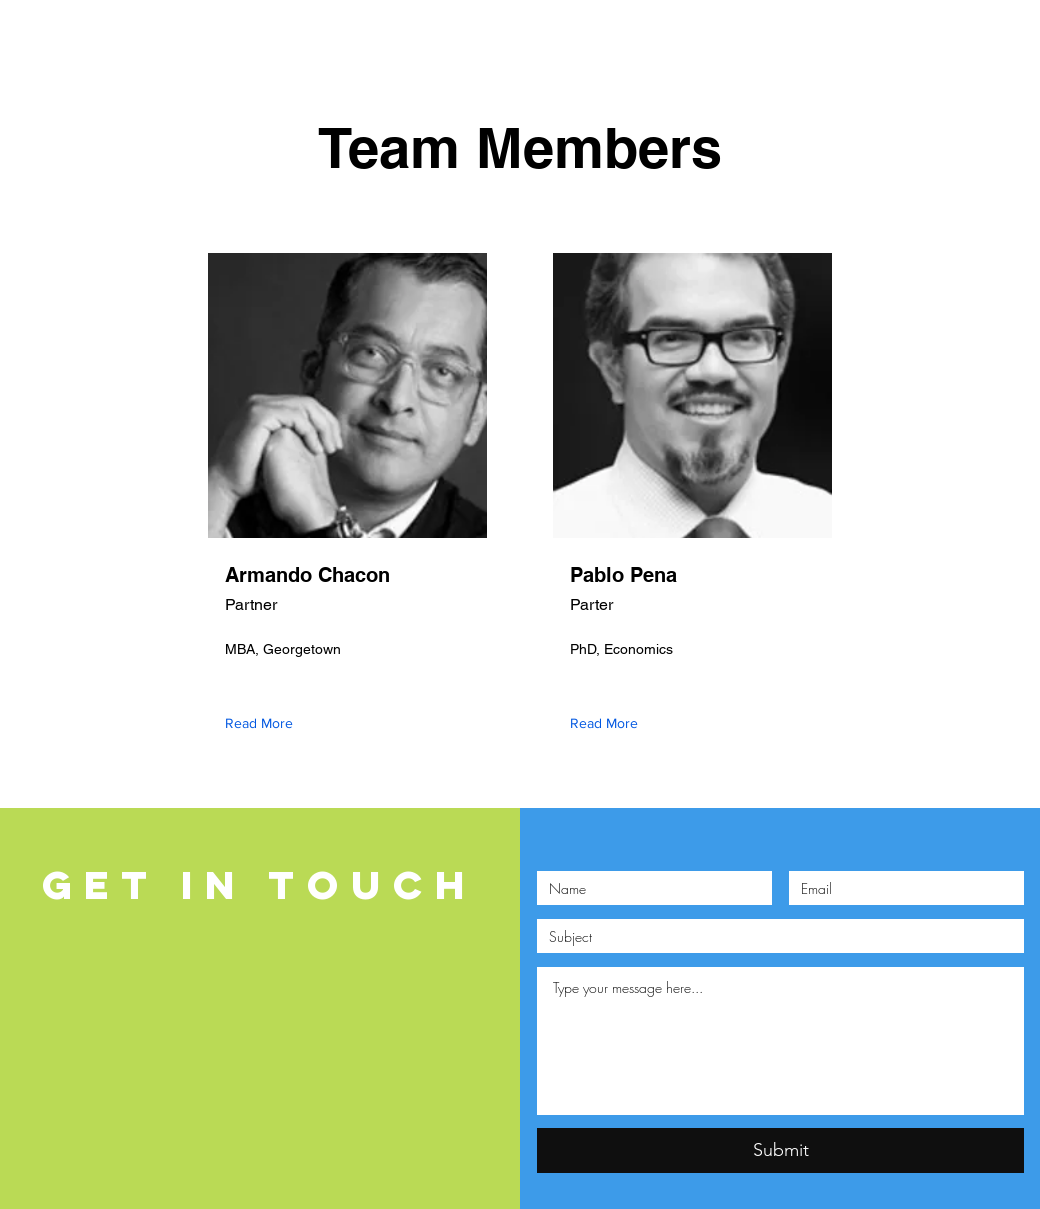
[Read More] (263, 723)
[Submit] (780, 1150)
